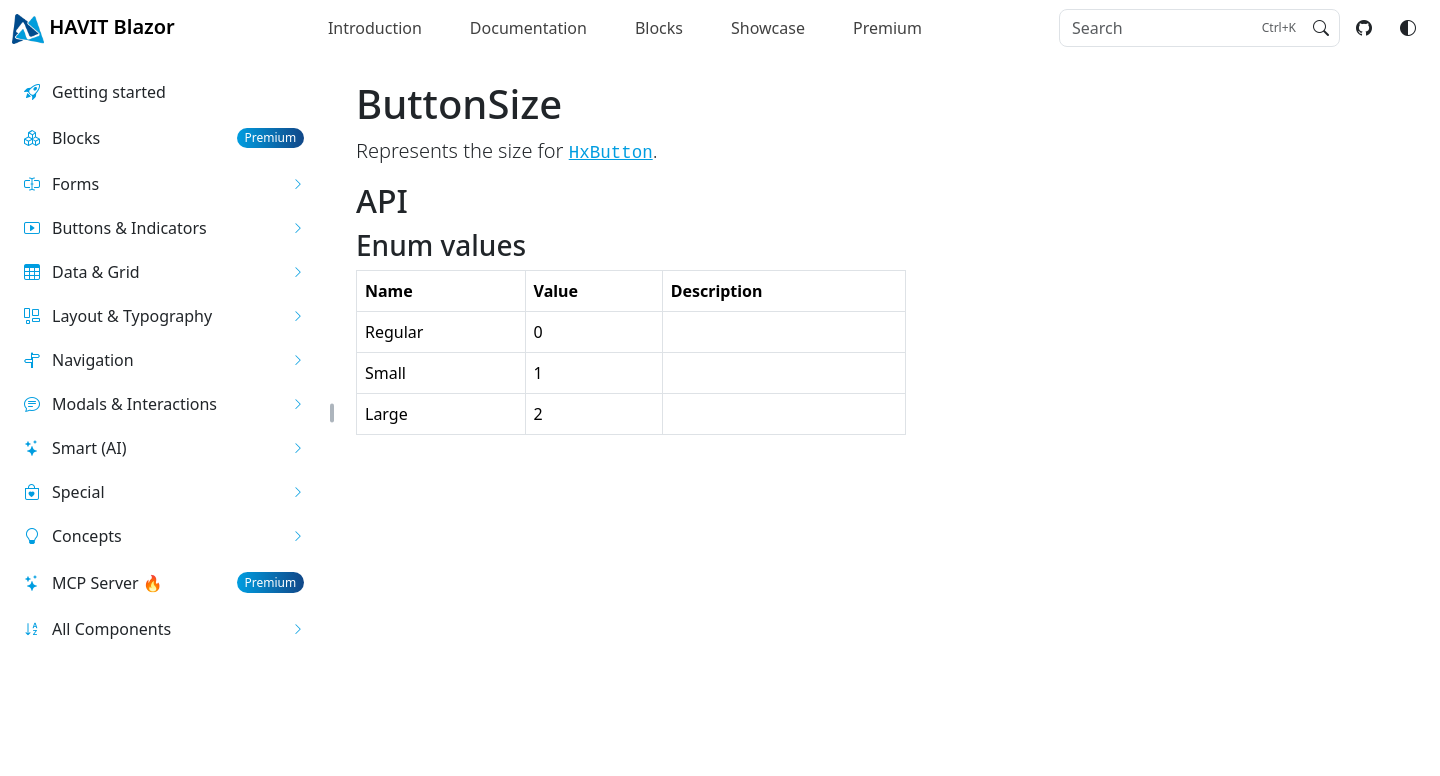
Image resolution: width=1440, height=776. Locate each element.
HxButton (611, 153)
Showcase (768, 28)
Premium (887, 28)
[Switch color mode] (1408, 28)
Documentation (528, 28)
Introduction (375, 28)
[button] (164, 184)
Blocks (659, 28)
